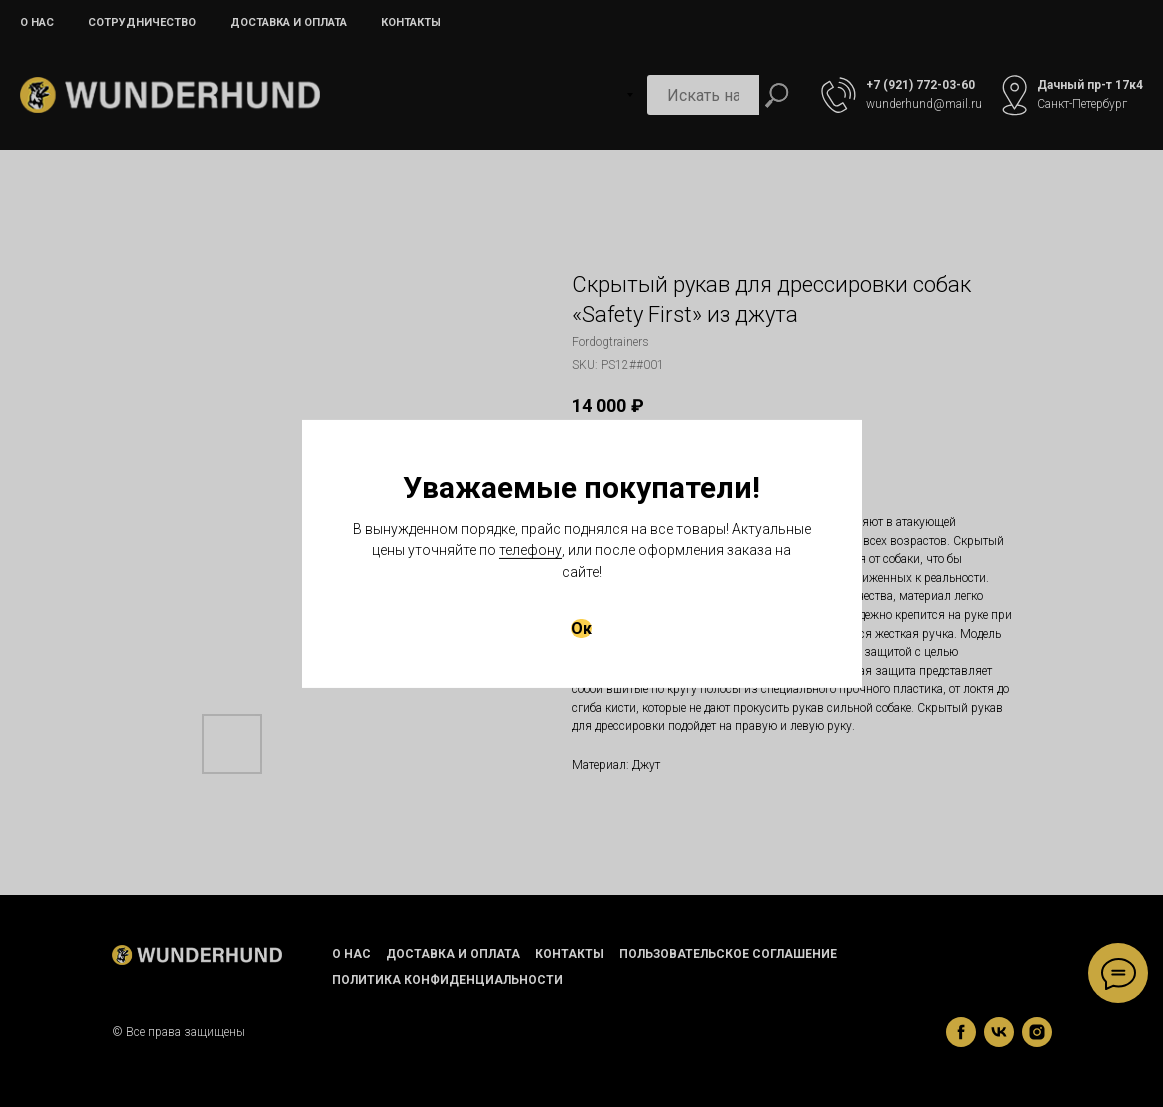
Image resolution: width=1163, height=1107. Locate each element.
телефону (530, 550)
